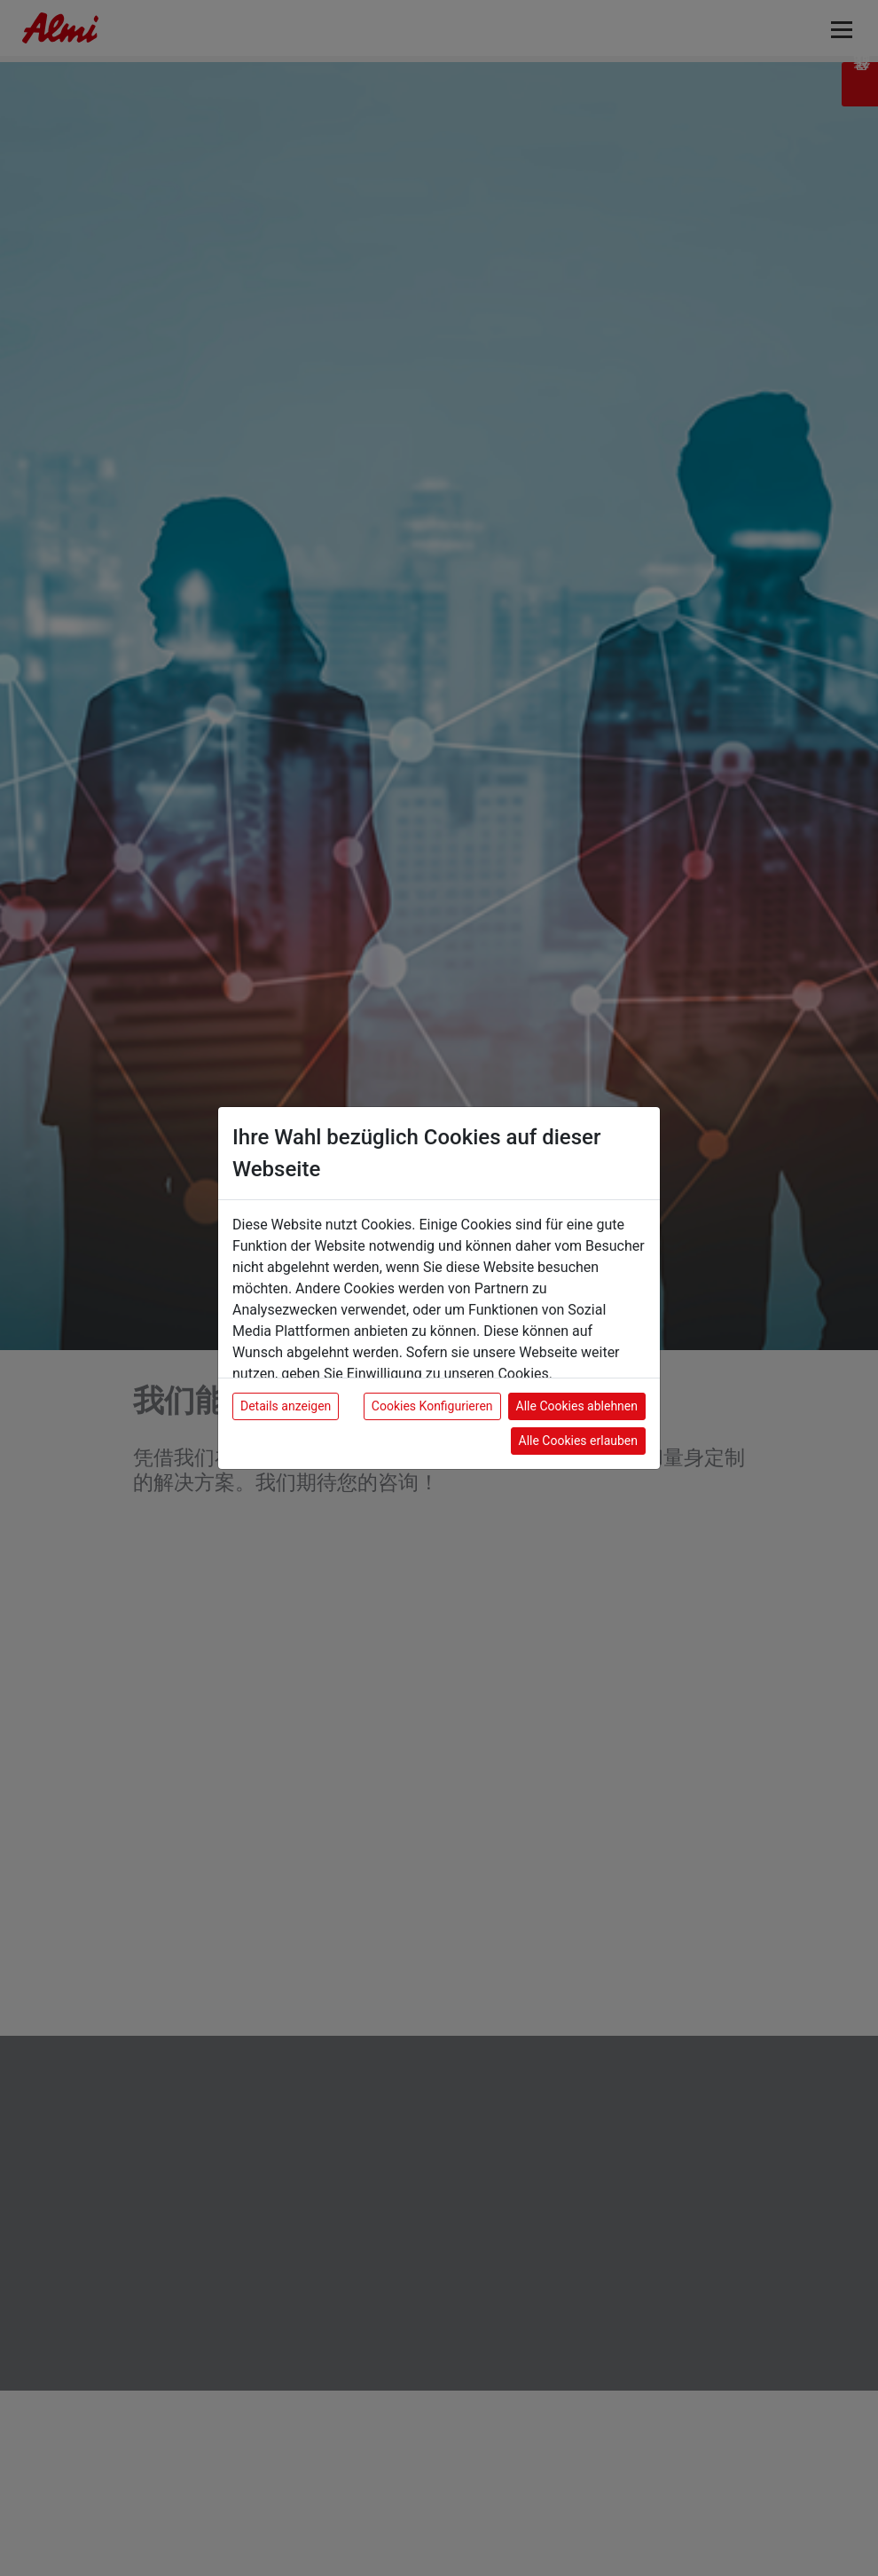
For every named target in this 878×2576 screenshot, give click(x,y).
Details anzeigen (285, 1406)
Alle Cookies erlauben (578, 1440)
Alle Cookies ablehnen (577, 1406)
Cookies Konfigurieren (432, 1406)
